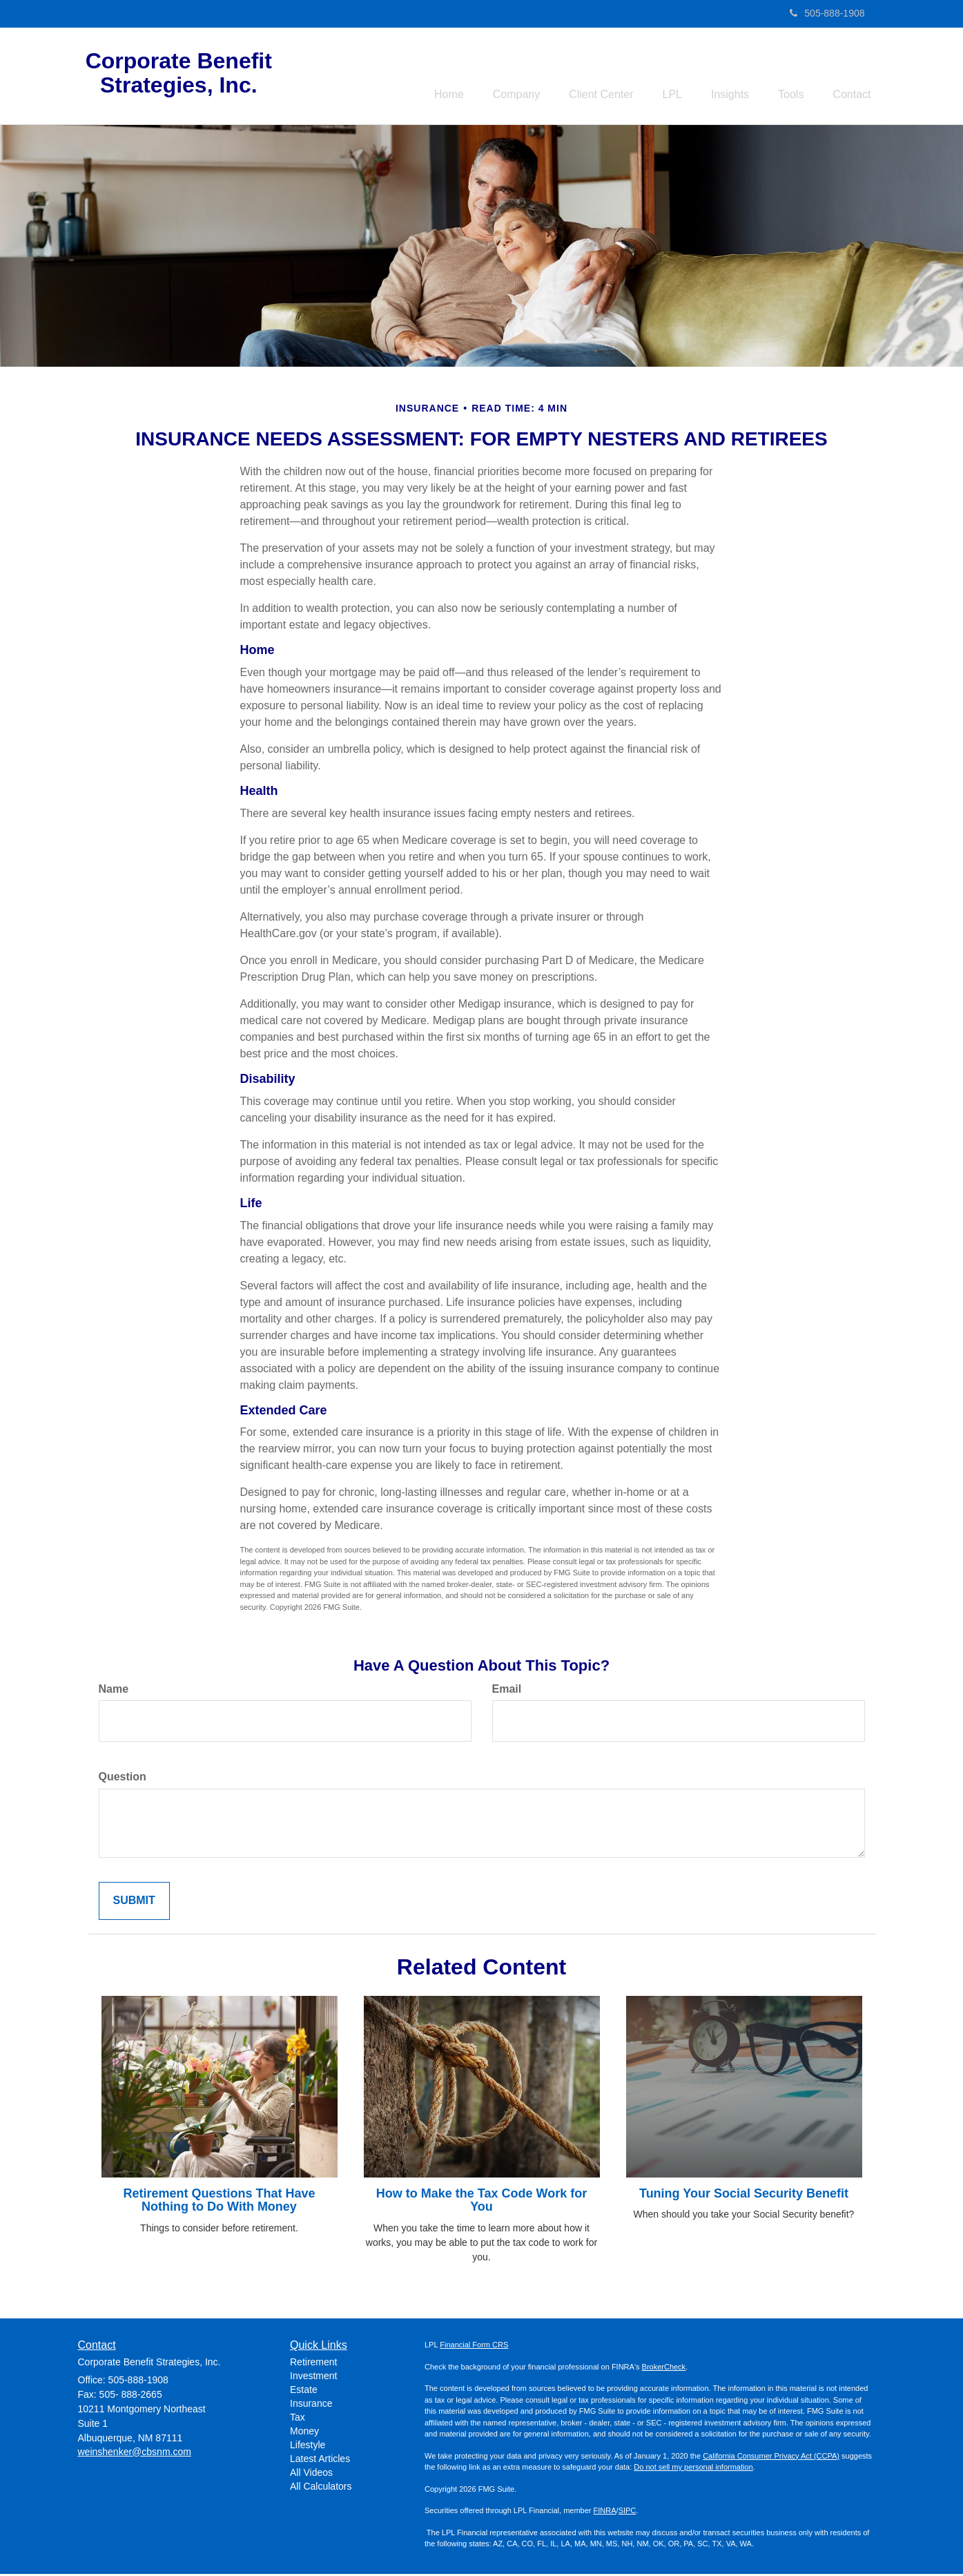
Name (114, 1691)
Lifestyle (307, 2446)
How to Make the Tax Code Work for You (481, 2202)
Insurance (311, 2405)
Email (507, 1691)
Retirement (313, 2364)
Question (122, 1779)
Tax (297, 2419)
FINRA (605, 2512)
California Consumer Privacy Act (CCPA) (771, 2458)
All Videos (311, 2474)
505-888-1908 (827, 13)
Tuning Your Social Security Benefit (743, 2195)
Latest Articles (320, 2460)
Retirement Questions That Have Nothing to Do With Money (219, 2202)
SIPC (627, 2512)
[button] (486, 77)
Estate (304, 2391)
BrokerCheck (664, 2369)
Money (304, 2433)
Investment (313, 2377)
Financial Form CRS (474, 2347)
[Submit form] (134, 1904)
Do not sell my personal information (693, 2469)
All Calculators (320, 2488)
